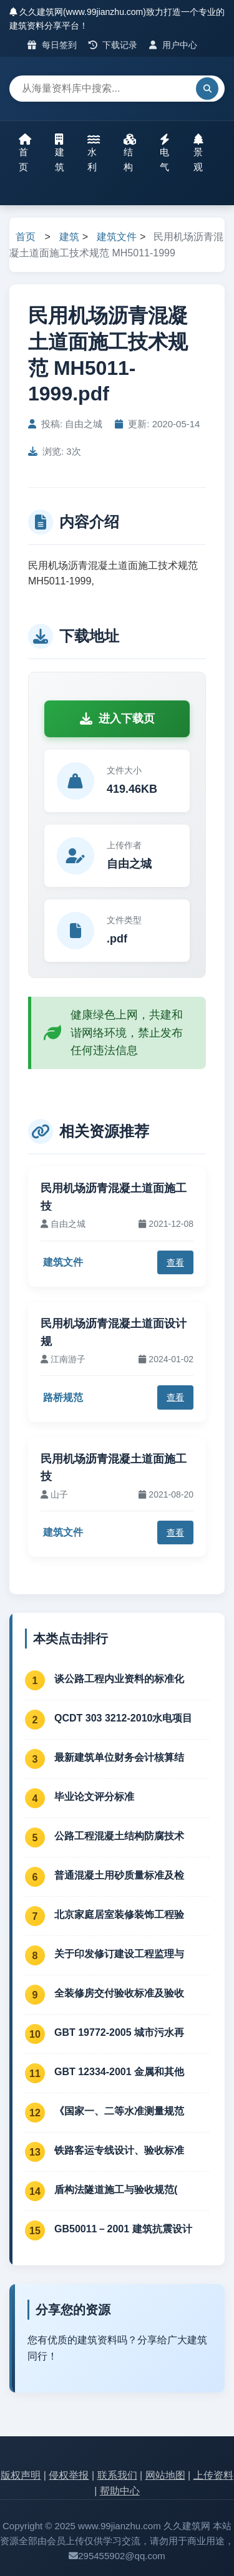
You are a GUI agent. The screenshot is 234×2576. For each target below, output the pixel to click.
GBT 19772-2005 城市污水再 (119, 2032)
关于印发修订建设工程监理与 (119, 1954)
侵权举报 (69, 2475)
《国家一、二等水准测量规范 (119, 2111)
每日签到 (52, 45)
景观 (198, 152)
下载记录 (113, 45)
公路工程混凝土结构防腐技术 (119, 1836)
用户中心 (173, 45)
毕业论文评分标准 (94, 1796)
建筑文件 (117, 236)
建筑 (59, 152)
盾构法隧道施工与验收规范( (115, 2189)
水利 (93, 152)
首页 (25, 152)
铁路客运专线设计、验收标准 (119, 2150)
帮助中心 (120, 2491)
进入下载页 (117, 718)
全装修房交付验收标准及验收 (119, 1993)
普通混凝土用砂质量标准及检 (119, 1875)
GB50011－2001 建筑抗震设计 (123, 2229)
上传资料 (213, 2475)
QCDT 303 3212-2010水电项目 (123, 1718)
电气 (165, 152)
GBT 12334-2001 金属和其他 (119, 2071)
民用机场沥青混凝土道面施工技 (114, 1197)
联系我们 (117, 2475)
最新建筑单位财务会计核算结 (119, 1757)
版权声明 (21, 2475)
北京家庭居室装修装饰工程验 (119, 1914)
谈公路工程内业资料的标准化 (119, 1678)
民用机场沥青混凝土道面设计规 (114, 1332)
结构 (130, 152)
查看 (175, 1262)
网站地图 (165, 2475)
